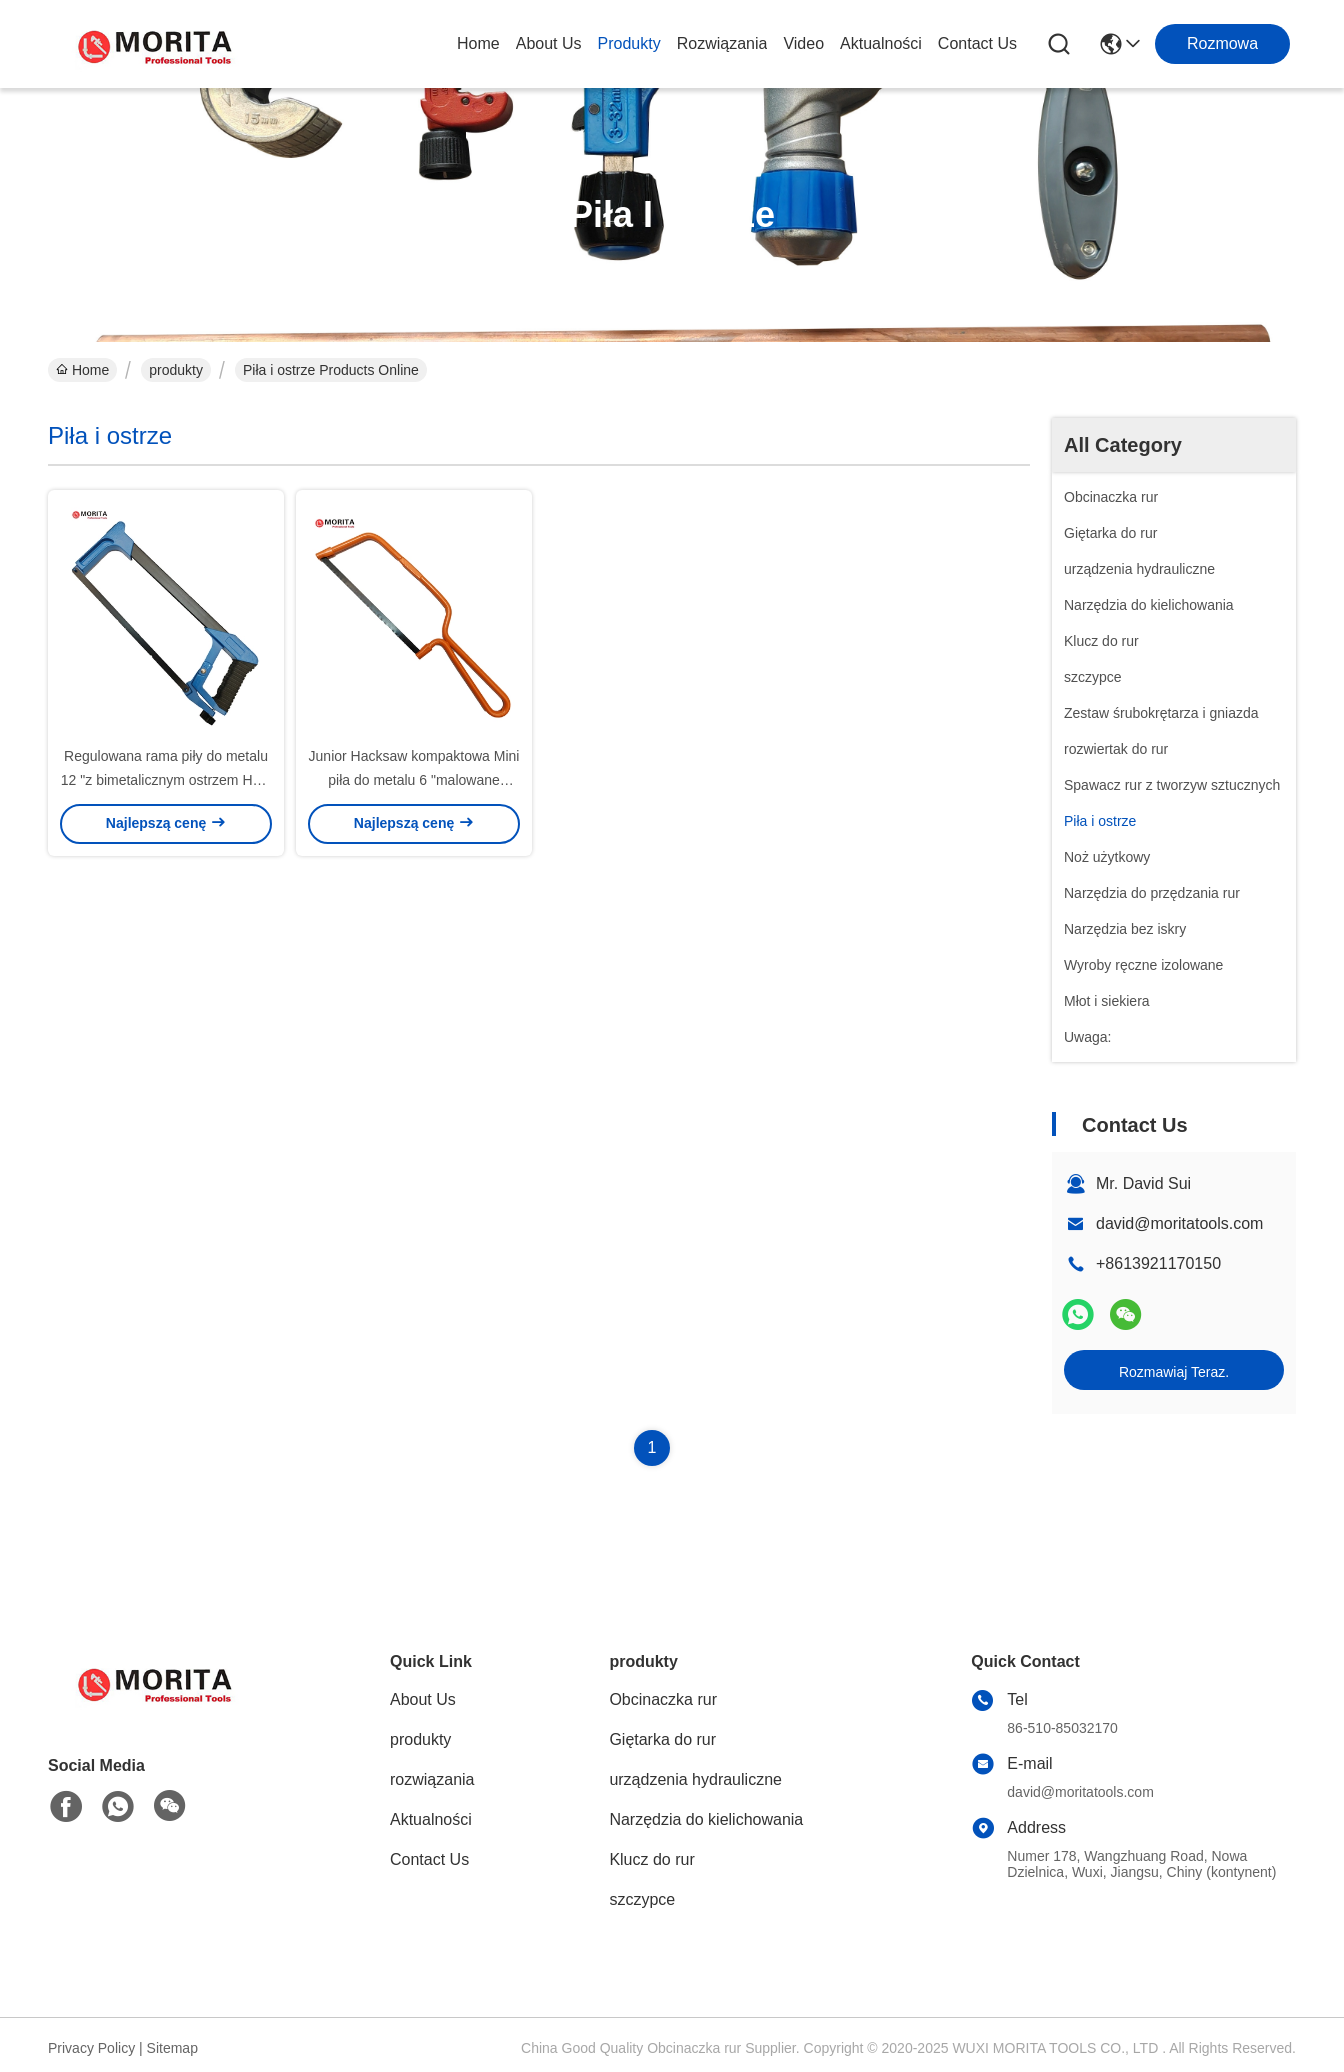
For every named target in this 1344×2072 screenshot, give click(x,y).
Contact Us (977, 43)
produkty (629, 43)
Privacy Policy (91, 2048)
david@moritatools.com (1179, 1223)
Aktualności (881, 43)
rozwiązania (722, 43)
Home (478, 43)
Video (803, 43)
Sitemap (172, 2048)
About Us (549, 43)
